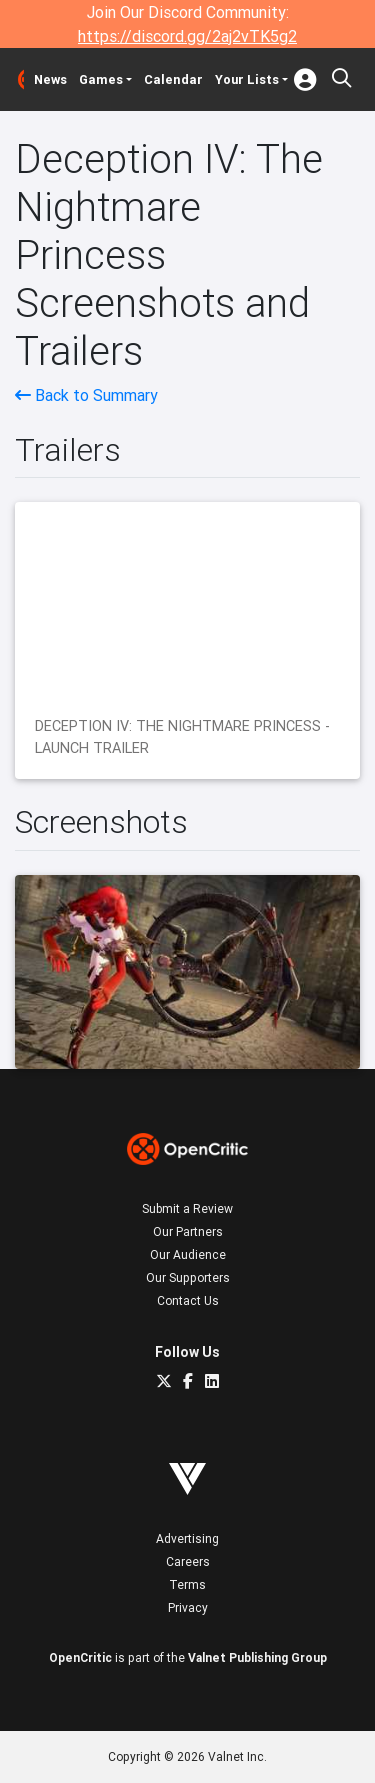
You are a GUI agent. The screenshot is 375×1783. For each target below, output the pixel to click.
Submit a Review (187, 1208)
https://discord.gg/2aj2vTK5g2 (187, 36)
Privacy (188, 1607)
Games (101, 79)
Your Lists (247, 79)
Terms (187, 1584)
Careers (188, 1561)
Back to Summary (86, 395)
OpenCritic (80, 1657)
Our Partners (188, 1231)
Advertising (187, 1538)
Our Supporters (188, 1277)
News (50, 79)
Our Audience (188, 1254)
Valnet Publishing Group (257, 1657)
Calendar (173, 79)
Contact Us (188, 1300)
